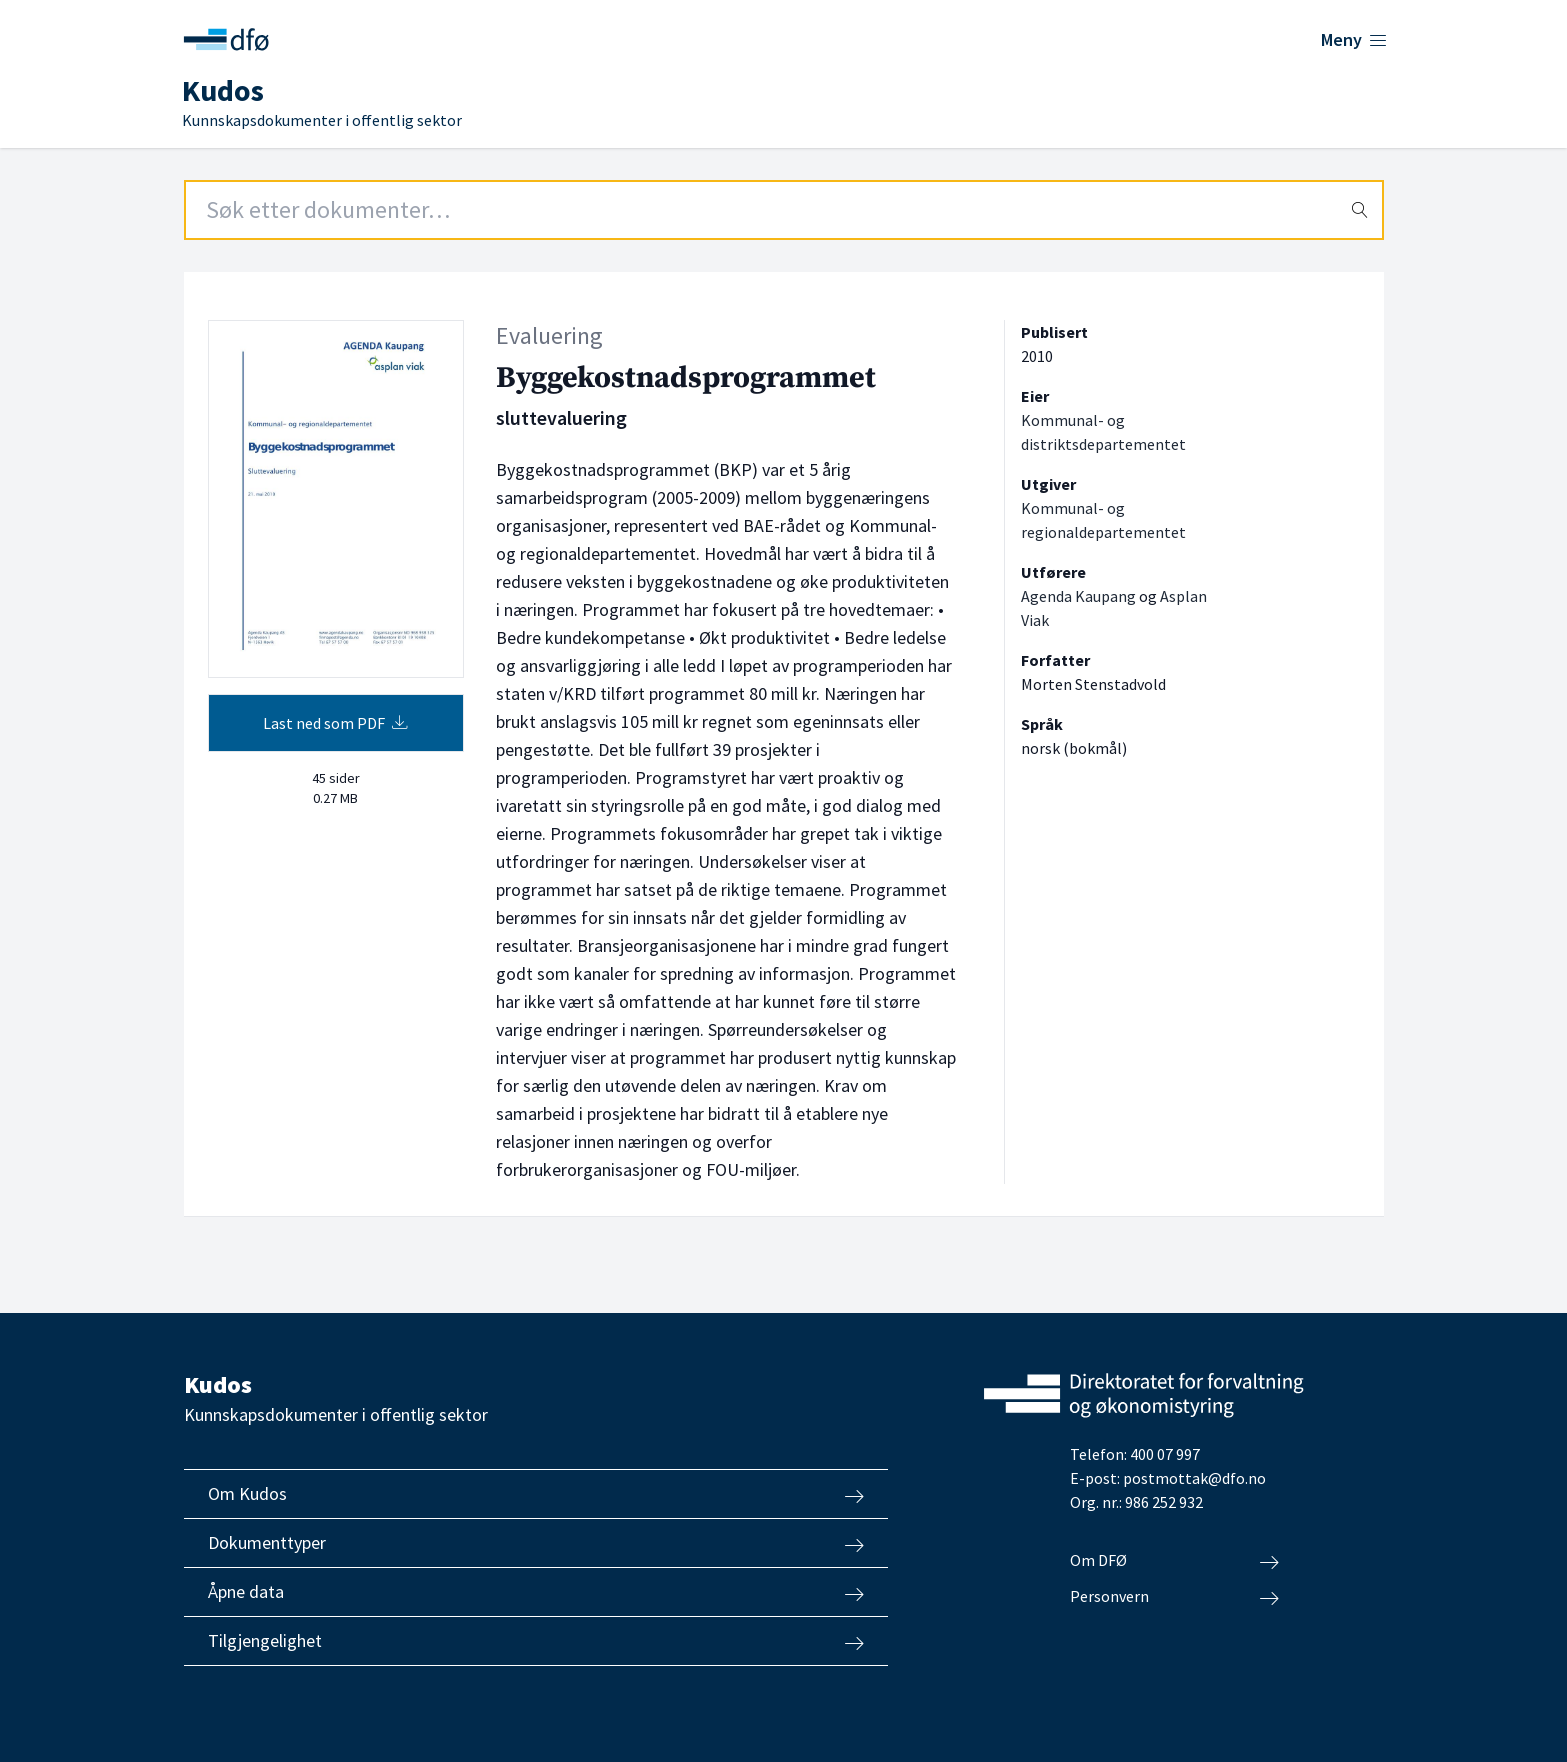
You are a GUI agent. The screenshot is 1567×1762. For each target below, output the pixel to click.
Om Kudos (536, 1494)
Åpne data (536, 1592)
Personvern (1174, 1597)
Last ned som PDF (335, 723)
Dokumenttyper (536, 1543)
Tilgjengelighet (536, 1641)
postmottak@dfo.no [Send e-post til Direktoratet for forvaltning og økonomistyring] (1194, 1478)
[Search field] (784, 210)
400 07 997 (1165, 1454)
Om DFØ (1174, 1561)
